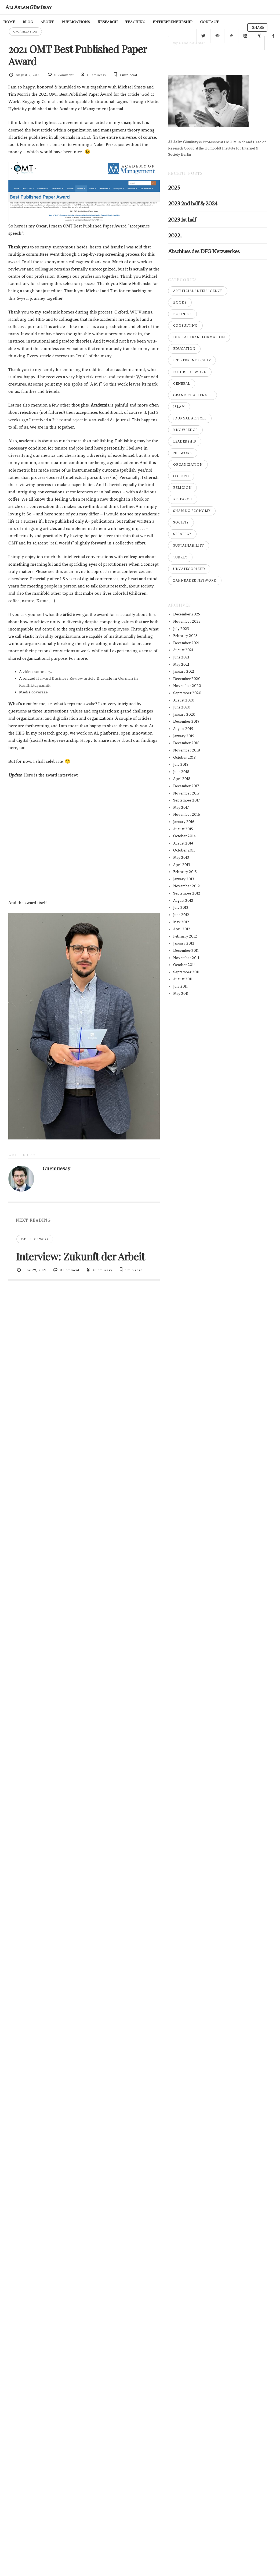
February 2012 (185, 936)
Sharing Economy (191, 511)
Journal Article (189, 418)
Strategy (182, 534)
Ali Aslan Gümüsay (28, 7)
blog (14, 21)
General (181, 384)
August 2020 (183, 700)
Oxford (181, 476)
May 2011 (180, 993)
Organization (25, 31)
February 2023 (185, 635)
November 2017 (186, 793)
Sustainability (188, 545)
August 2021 (183, 650)
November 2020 (187, 685)
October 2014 (184, 836)
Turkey (180, 557)
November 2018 (186, 750)
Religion (182, 488)
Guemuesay (97, 75)
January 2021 (183, 671)
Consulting (185, 325)
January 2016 (183, 822)
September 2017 (186, 800)
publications (62, 21)
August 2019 (183, 728)
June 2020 (181, 707)
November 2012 (186, 886)
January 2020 (184, 714)
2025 (174, 187)
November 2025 (187, 621)
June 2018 (181, 771)
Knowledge (185, 430)
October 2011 (184, 965)
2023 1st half (182, 219)
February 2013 (185, 872)
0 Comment (64, 75)
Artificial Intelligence (197, 291)
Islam (179, 407)
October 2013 (184, 850)
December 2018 (186, 743)
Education (184, 349)
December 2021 (186, 643)
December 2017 (186, 786)
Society (181, 522)
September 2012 (186, 893)
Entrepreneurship (192, 360)
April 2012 (181, 929)
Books (180, 302)
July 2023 (181, 628)
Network (182, 453)
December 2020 (187, 678)
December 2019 (186, 721)
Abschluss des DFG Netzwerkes (203, 251)
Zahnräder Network (194, 580)
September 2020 (187, 693)
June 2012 (181, 915)
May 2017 (181, 807)
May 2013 (181, 857)
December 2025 (186, 614)
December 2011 (186, 950)
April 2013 (181, 865)
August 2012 (183, 900)
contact (196, 21)
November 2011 (186, 958)
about (34, 21)
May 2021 (181, 664)
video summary (37, 671)
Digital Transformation (199, 337)
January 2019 (183, 736)
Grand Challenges (192, 395)
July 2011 (180, 986)
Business (182, 314)
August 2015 (183, 829)
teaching (122, 21)
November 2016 (186, 814)
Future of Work (35, 1239)
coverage (39, 692)
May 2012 (181, 922)
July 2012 (180, 907)
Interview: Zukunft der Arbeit (80, 1256)
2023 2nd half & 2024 (192, 203)
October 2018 (184, 757)
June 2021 (181, 657)
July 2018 (180, 764)
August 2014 (183, 843)
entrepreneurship (159, 21)
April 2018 (181, 778)
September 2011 (186, 972)
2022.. (175, 235)
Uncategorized (189, 569)
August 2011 (182, 979)
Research (94, 21)
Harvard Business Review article (66, 678)
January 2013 (183, 879)
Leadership (184, 441)
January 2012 (183, 943)
